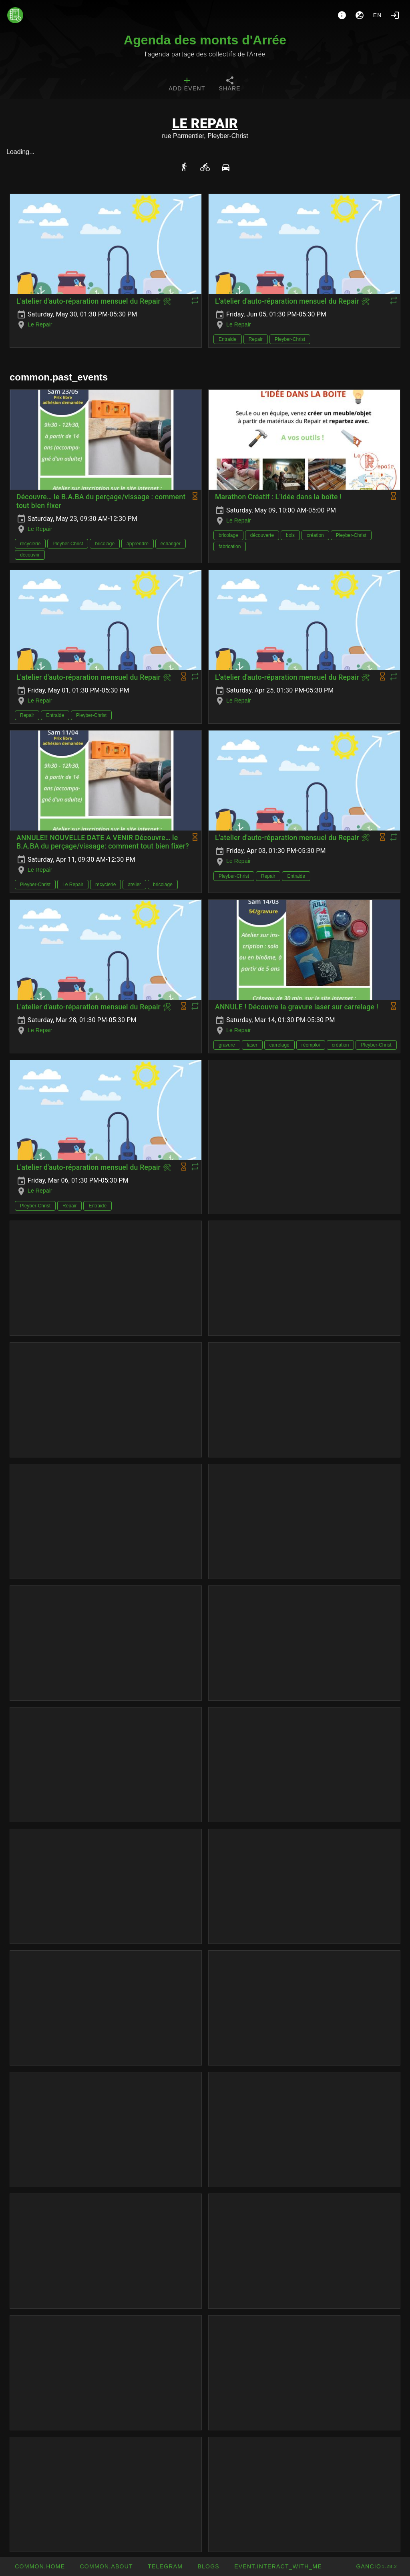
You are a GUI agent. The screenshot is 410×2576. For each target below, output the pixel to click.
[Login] (395, 15)
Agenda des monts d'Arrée (205, 40)
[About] (342, 15)
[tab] (186, 84)
